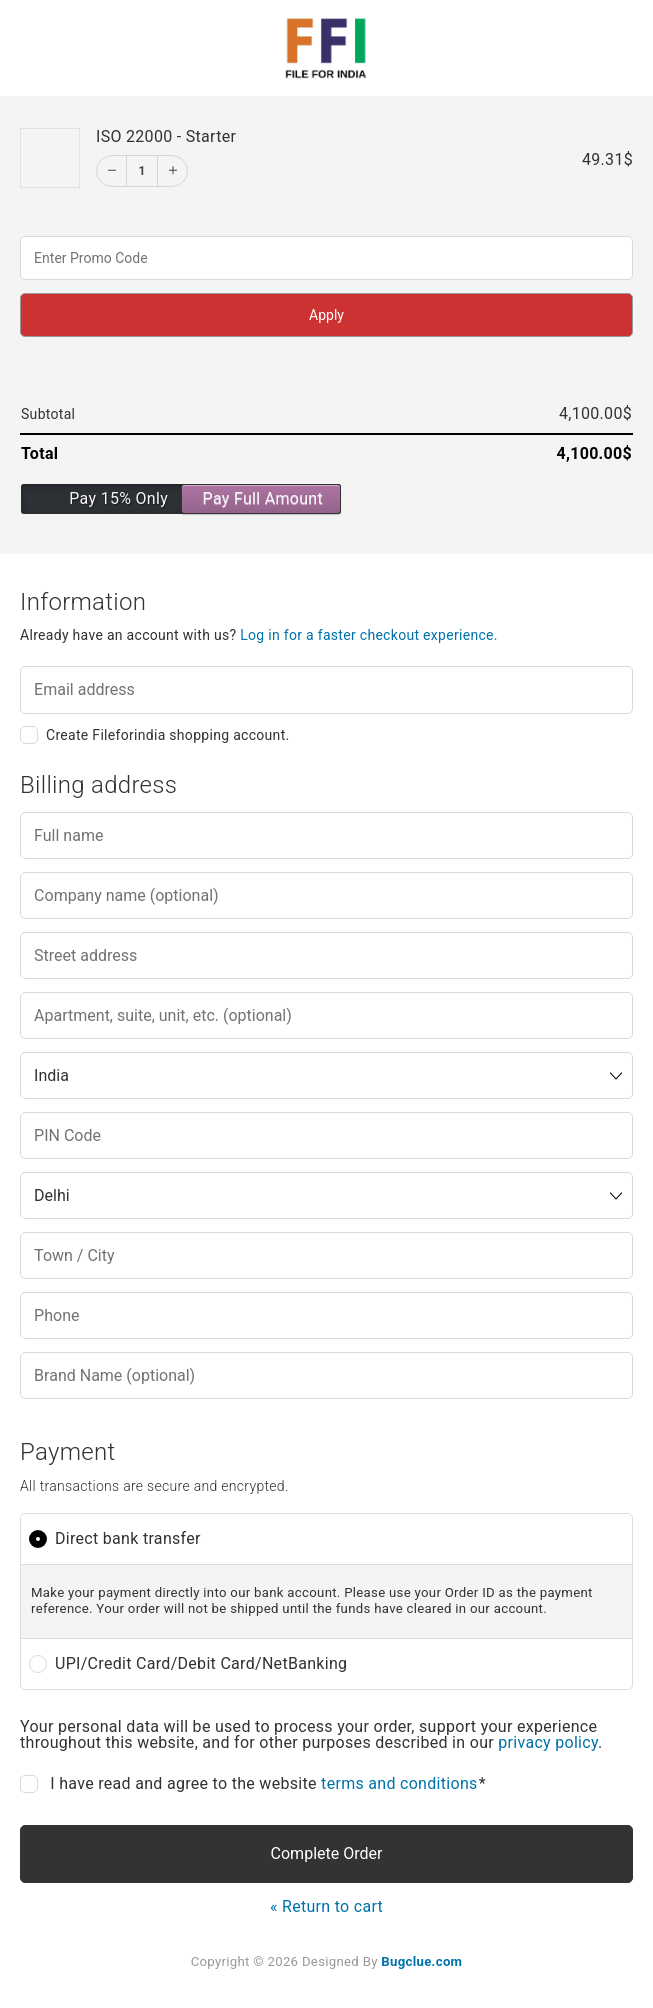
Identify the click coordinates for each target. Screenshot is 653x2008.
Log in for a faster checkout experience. (369, 635)
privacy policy (548, 1742)
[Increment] (172, 171)
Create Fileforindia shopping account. (168, 735)
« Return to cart (326, 1906)
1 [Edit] (141, 171)
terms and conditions (399, 1783)
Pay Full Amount (263, 498)
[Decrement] (112, 171)
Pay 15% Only (118, 498)
